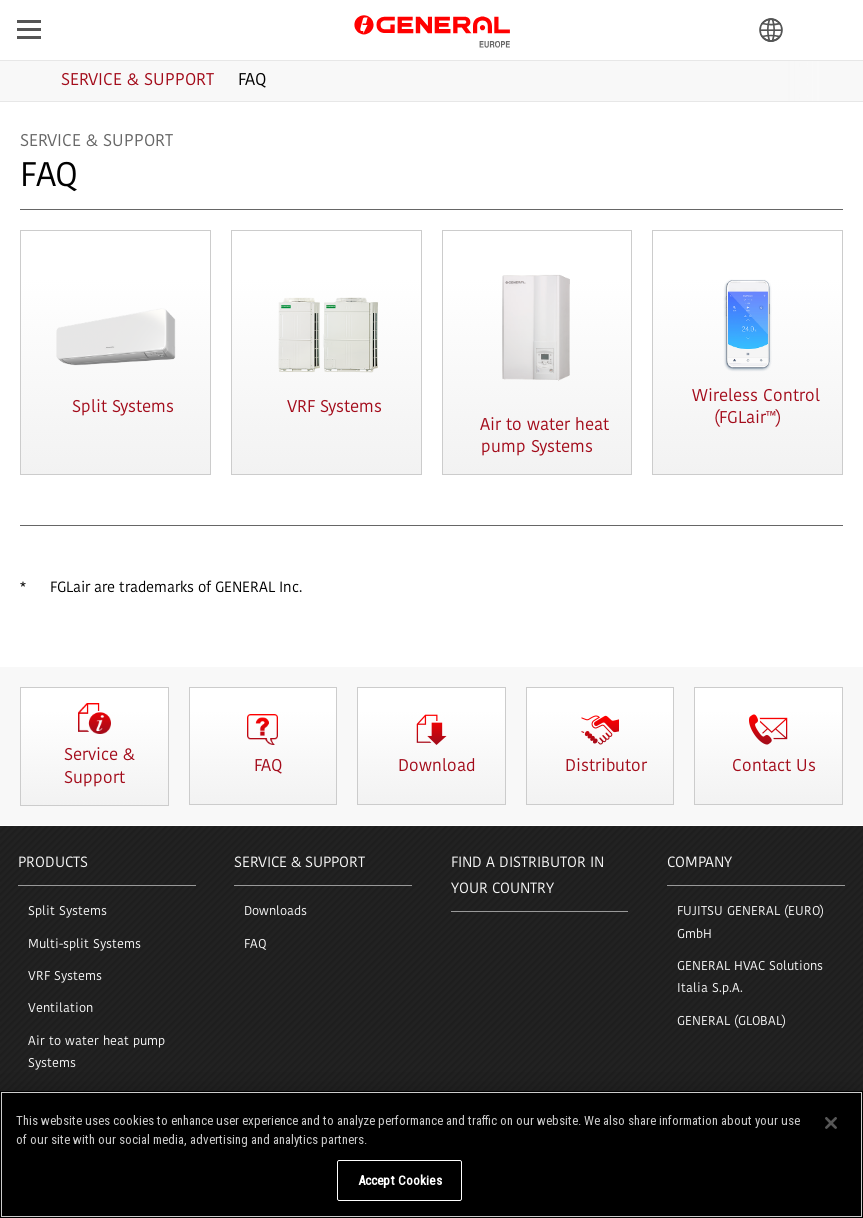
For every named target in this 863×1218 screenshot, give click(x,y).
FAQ (255, 944)
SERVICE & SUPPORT (299, 863)
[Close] (831, 1137)
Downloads (275, 911)
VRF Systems (65, 976)
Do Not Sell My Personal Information (224, 1195)
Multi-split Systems (84, 944)
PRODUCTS (53, 863)
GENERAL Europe (432, 29)
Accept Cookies (400, 1195)
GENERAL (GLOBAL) (731, 1021)
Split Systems (67, 911)
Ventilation (60, 1008)
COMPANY (699, 863)
